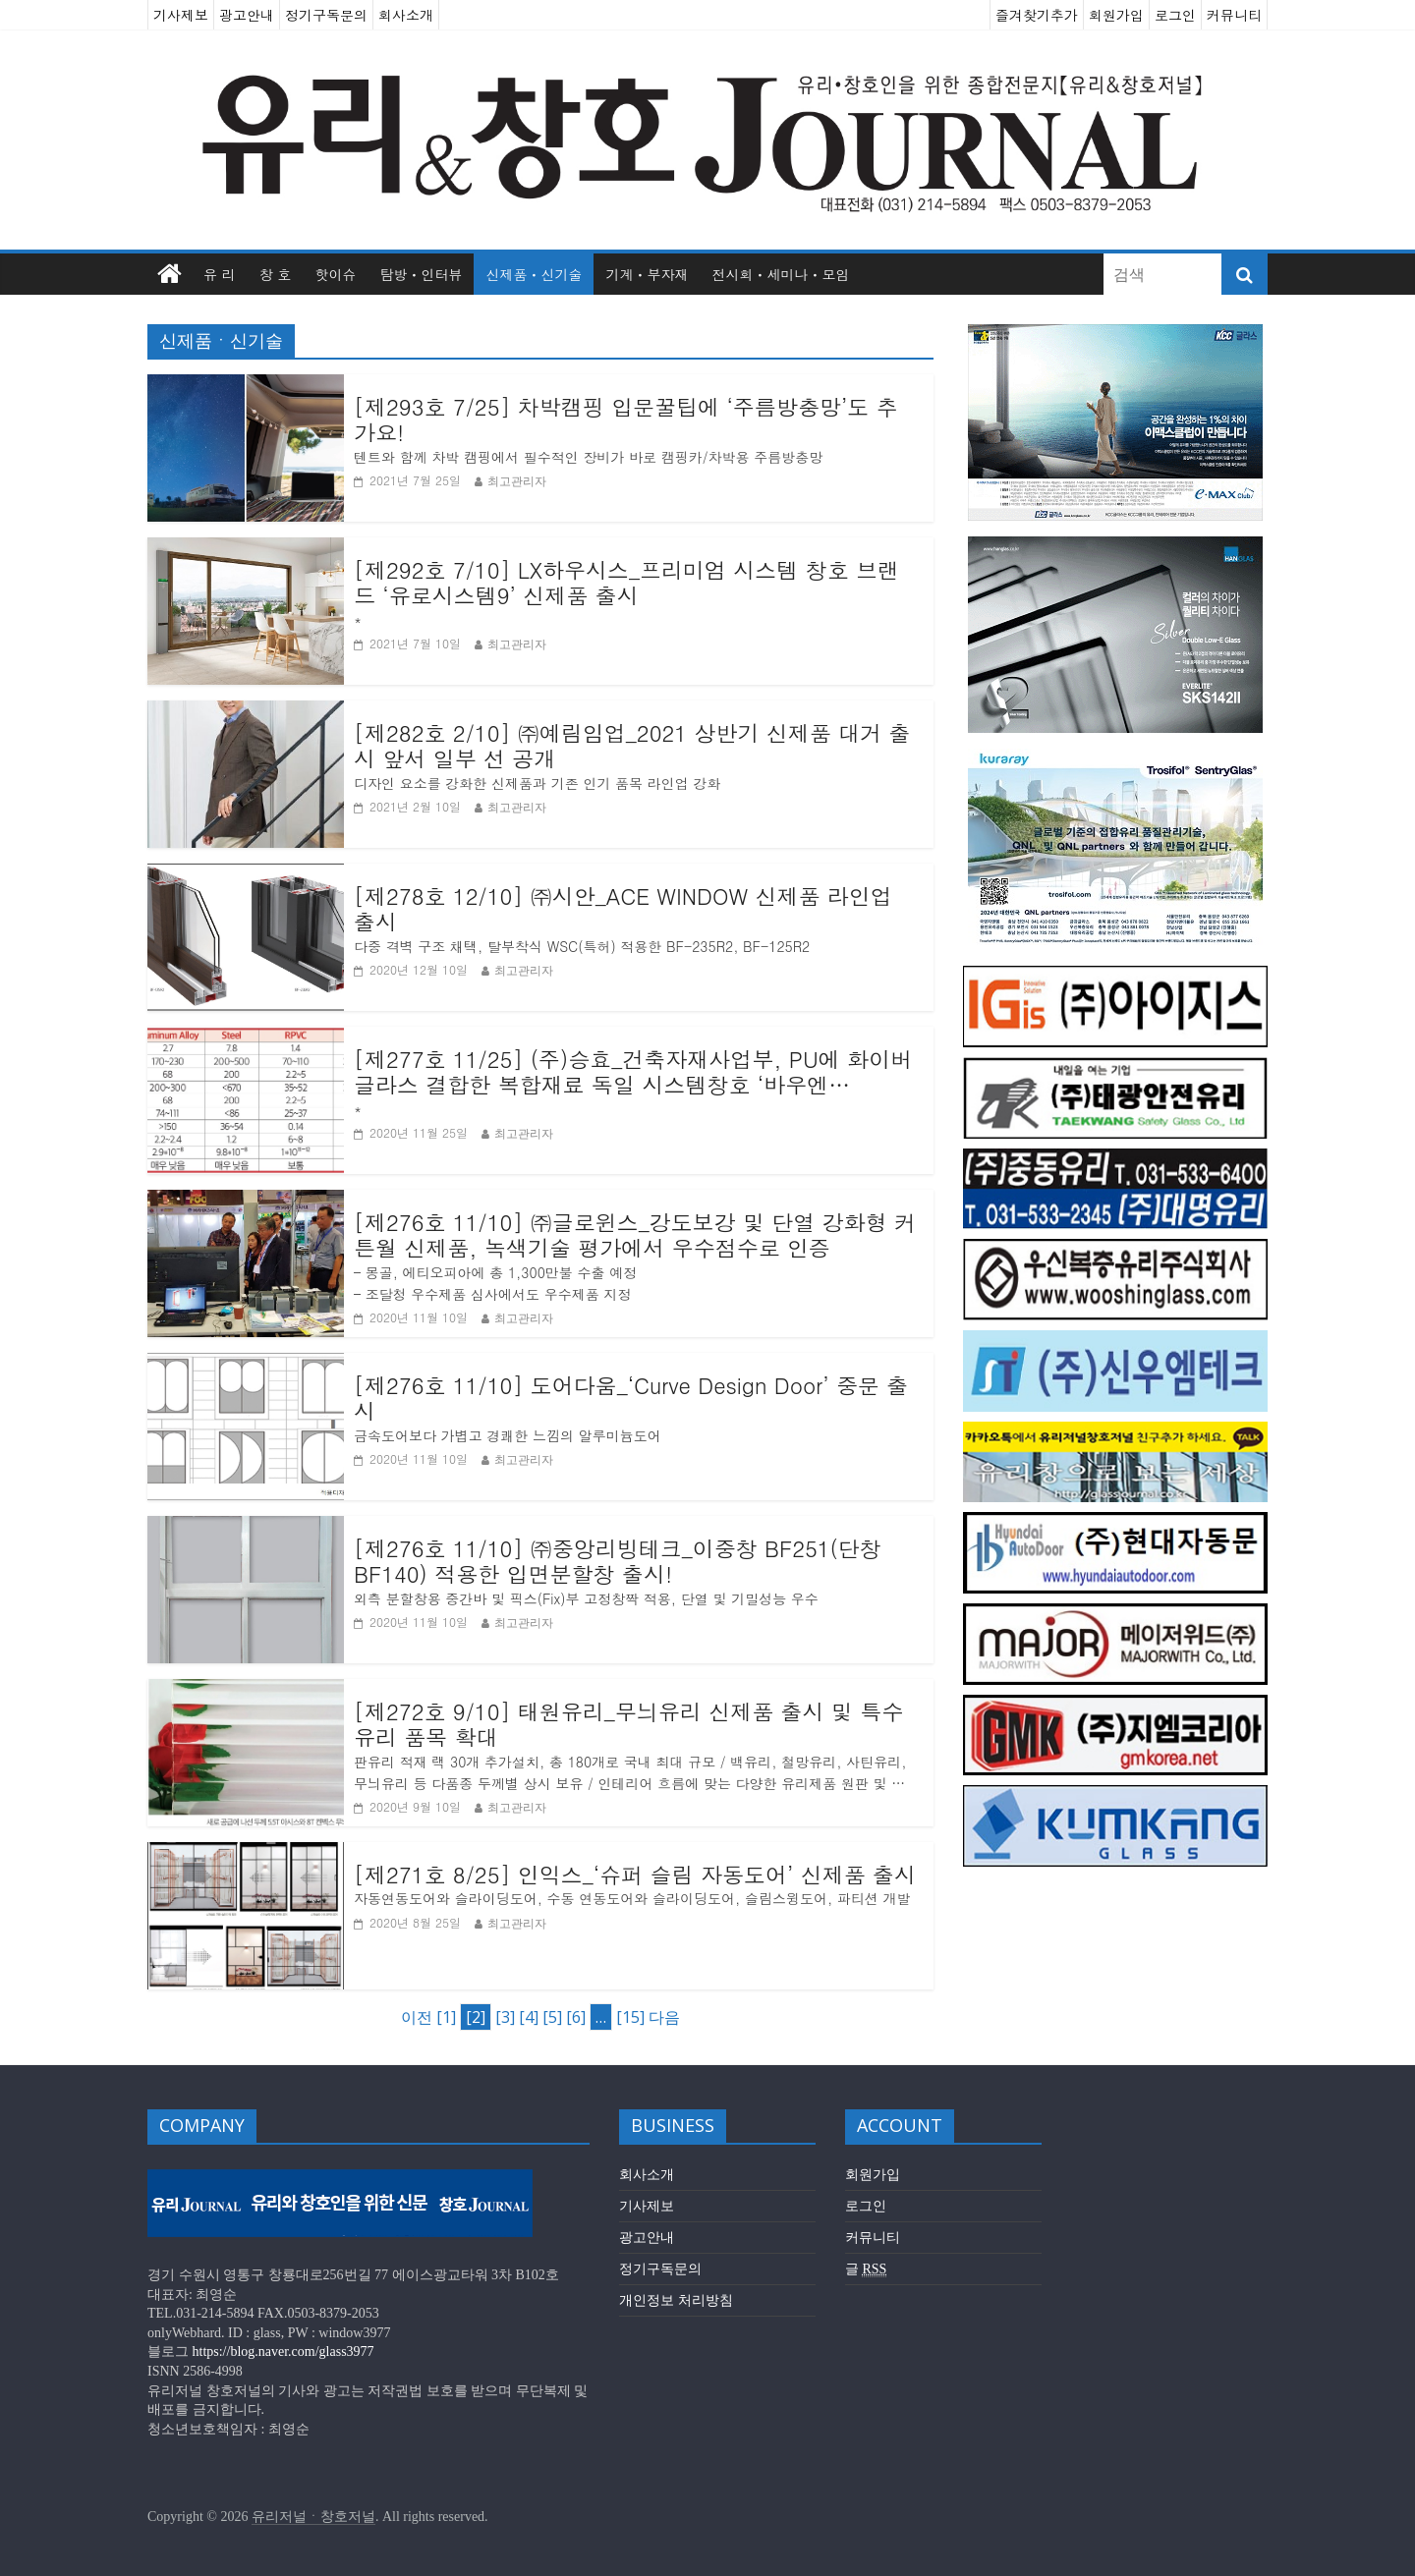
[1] (446, 2017)
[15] (630, 2017)
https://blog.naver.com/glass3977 (283, 2351)
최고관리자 (516, 481)
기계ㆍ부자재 (646, 274)
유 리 (219, 274)
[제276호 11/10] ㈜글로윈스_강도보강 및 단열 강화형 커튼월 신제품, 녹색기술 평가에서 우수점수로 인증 (635, 1235)
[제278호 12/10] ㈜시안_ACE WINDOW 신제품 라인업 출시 (623, 909)
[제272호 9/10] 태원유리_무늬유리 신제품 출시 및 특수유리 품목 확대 (628, 1725)
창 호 (275, 274)
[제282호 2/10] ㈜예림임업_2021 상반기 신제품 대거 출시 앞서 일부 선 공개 (632, 746)
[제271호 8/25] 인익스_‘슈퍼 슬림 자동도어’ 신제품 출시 (635, 1874)
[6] (576, 2017)
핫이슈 (335, 274)
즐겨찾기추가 (1036, 15)
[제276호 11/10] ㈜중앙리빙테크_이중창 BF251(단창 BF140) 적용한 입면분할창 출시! (617, 1562)
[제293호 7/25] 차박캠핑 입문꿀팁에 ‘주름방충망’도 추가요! (626, 420)
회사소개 (405, 15)
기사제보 (180, 15)
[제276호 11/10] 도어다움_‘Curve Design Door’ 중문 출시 (631, 1398)
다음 (664, 2017)
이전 (416, 2017)
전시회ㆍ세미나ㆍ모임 (780, 274)
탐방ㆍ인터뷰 (420, 274)
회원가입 (1116, 15)
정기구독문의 (326, 15)
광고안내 (246, 15)
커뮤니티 (1234, 15)
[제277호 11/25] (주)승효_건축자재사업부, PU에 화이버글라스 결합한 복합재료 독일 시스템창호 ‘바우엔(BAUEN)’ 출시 (633, 1072)
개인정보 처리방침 (676, 2300)
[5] (552, 2017)
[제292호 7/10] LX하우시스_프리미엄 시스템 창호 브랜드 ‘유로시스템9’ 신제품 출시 (626, 583)
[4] (528, 2017)
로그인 (1175, 15)
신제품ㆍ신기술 (533, 274)
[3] (505, 2017)
